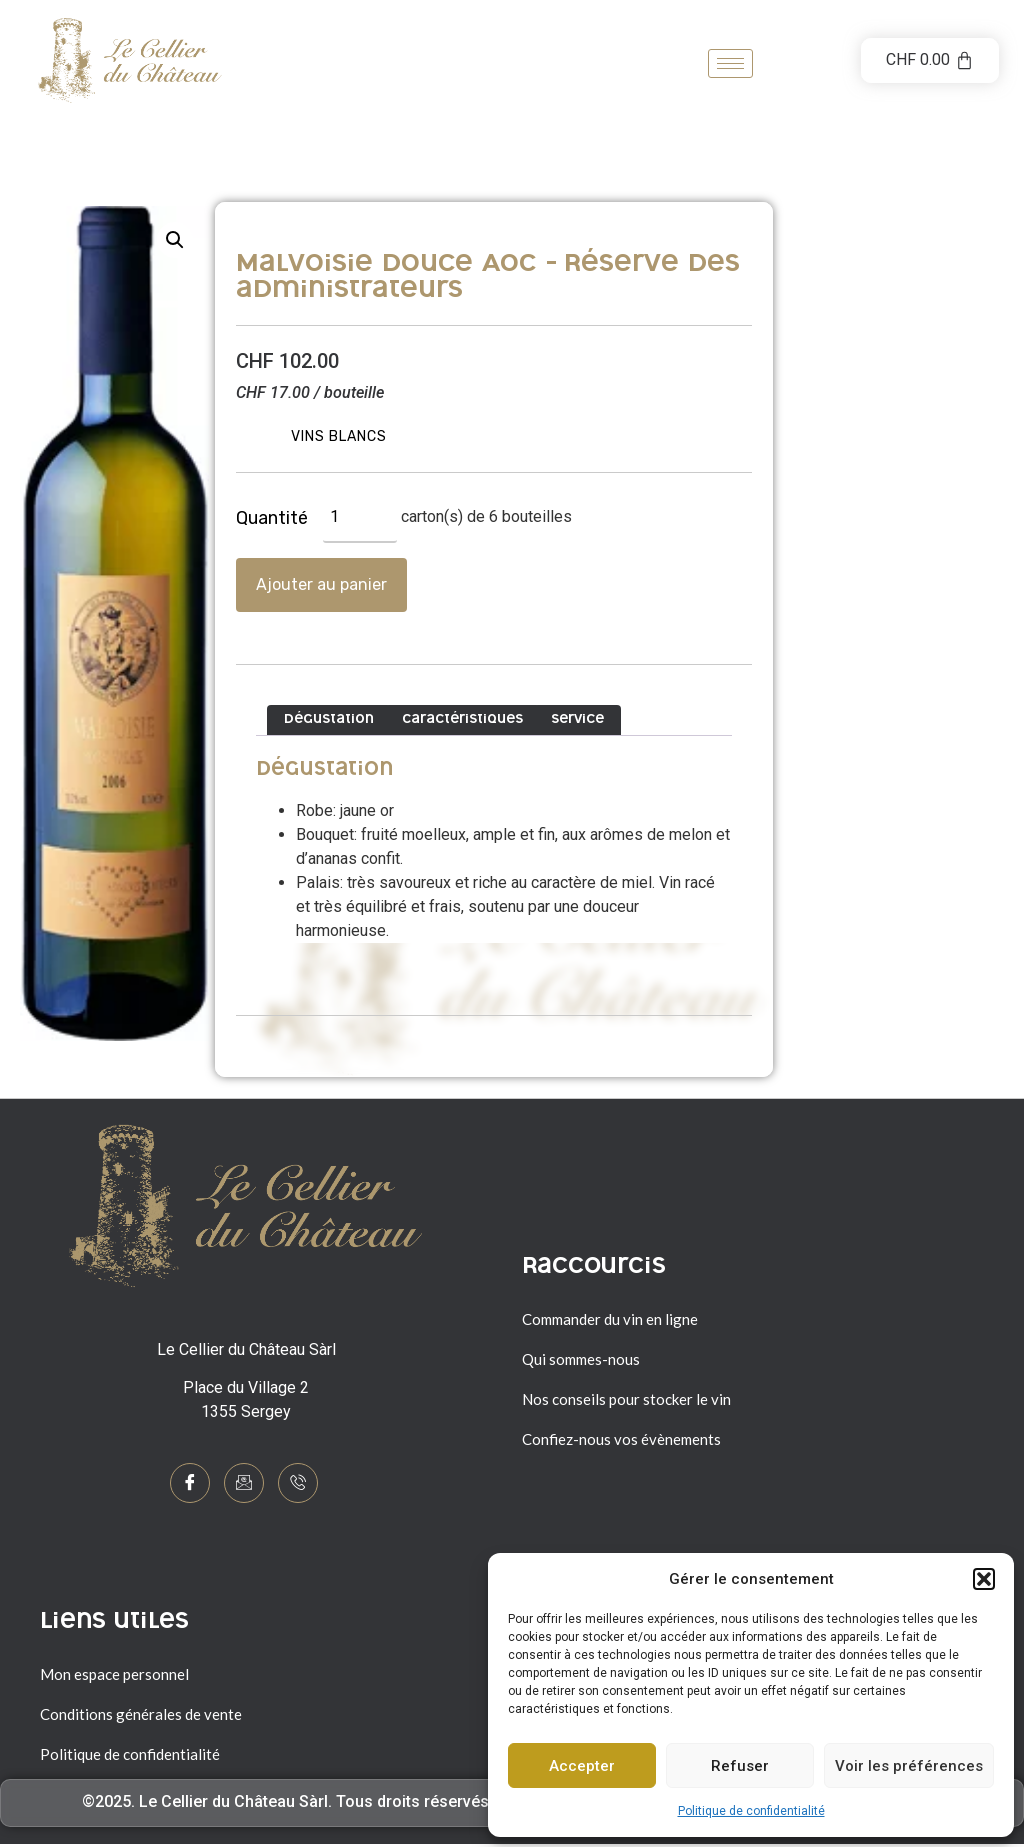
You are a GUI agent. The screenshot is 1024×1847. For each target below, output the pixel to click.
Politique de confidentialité (751, 1811)
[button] (984, 1579)
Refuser (740, 1766)
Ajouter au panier (321, 584)
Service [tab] (577, 720)
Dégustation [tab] (329, 720)
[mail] (244, 1483)
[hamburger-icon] (730, 63)
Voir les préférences (909, 1766)
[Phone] (298, 1483)
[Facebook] (190, 1483)
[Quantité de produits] (360, 518)
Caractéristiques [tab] (462, 720)
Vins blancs (339, 436)
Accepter (582, 1766)
